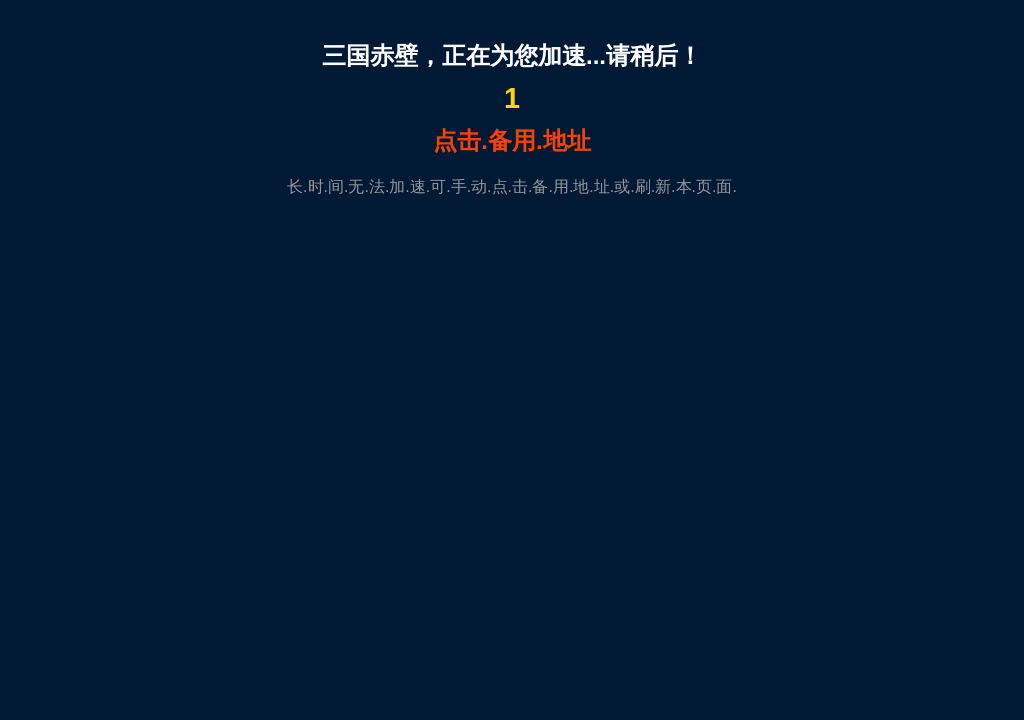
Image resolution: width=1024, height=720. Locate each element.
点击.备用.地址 (511, 140)
